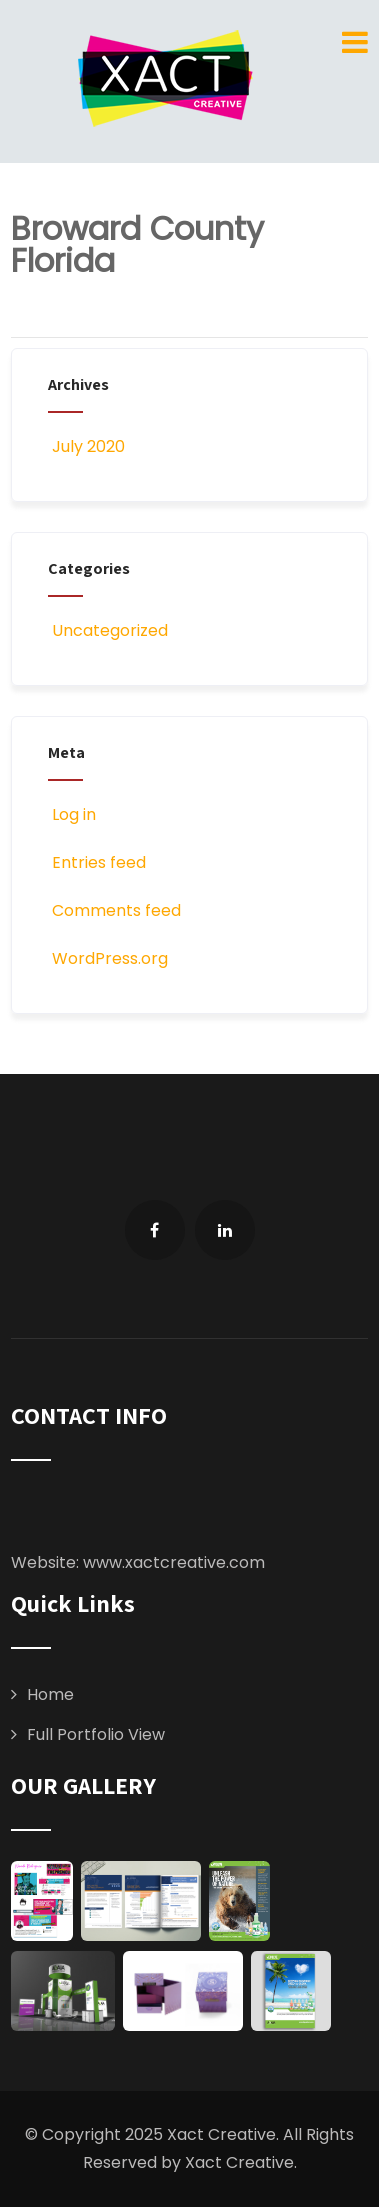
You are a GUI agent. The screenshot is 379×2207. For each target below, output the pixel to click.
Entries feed (97, 862)
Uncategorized (108, 630)
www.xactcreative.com (174, 1562)
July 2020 (88, 446)
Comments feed (114, 910)
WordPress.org (108, 958)
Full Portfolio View (96, 1734)
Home (50, 1694)
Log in (72, 814)
